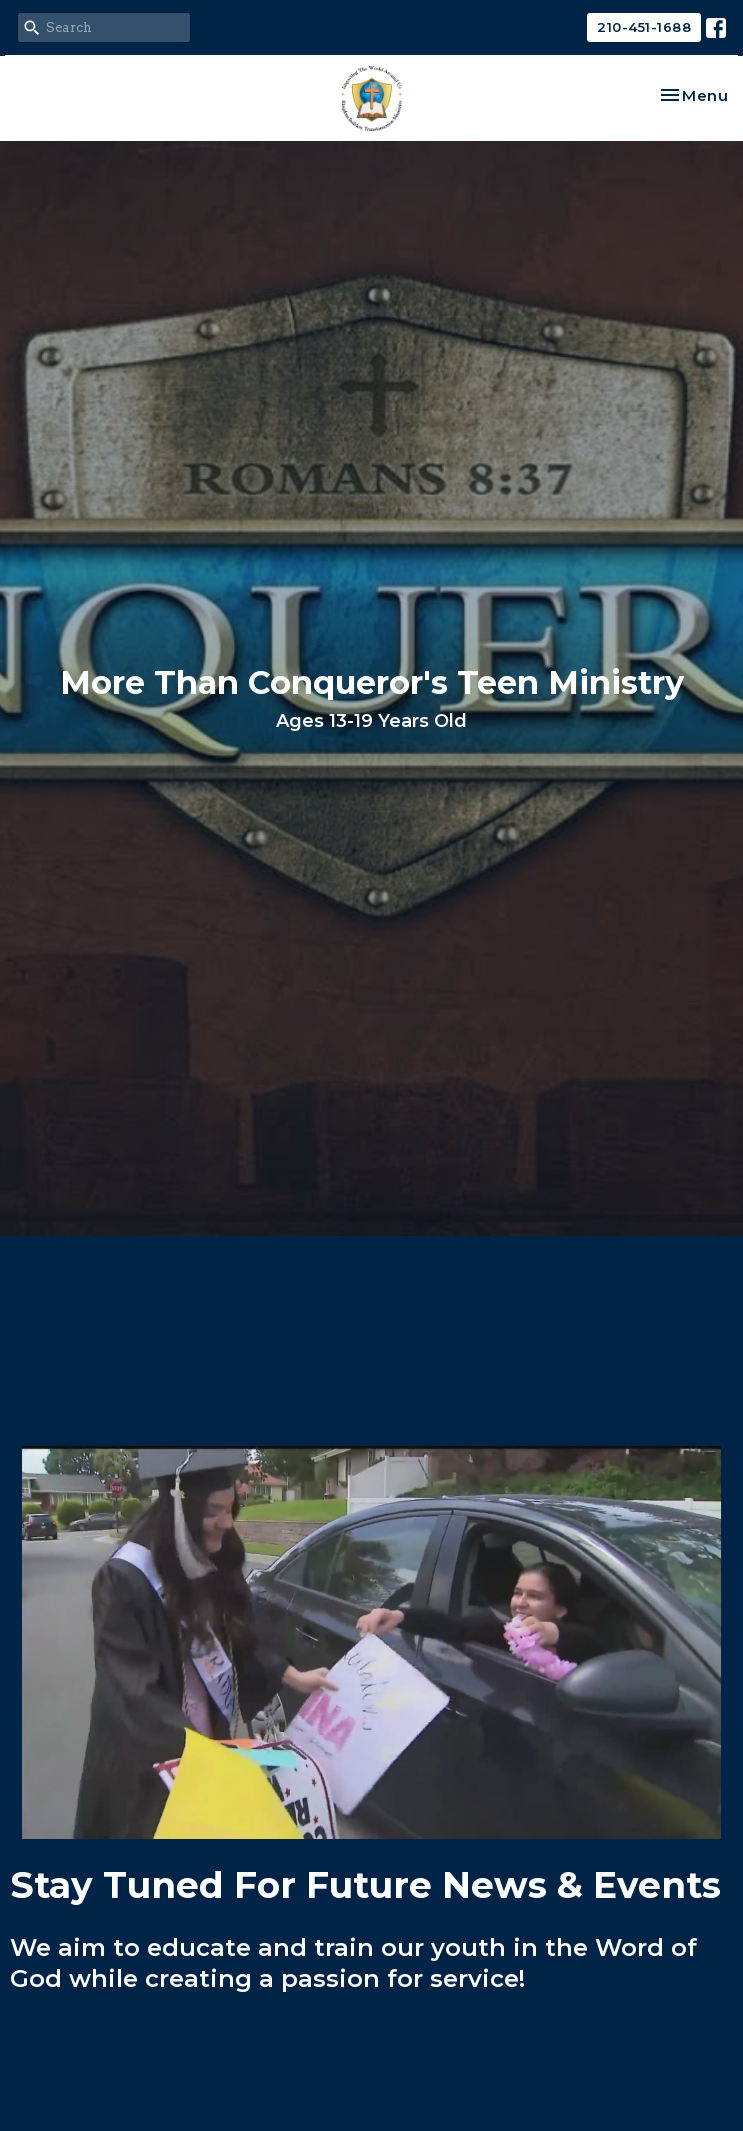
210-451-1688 (644, 27)
